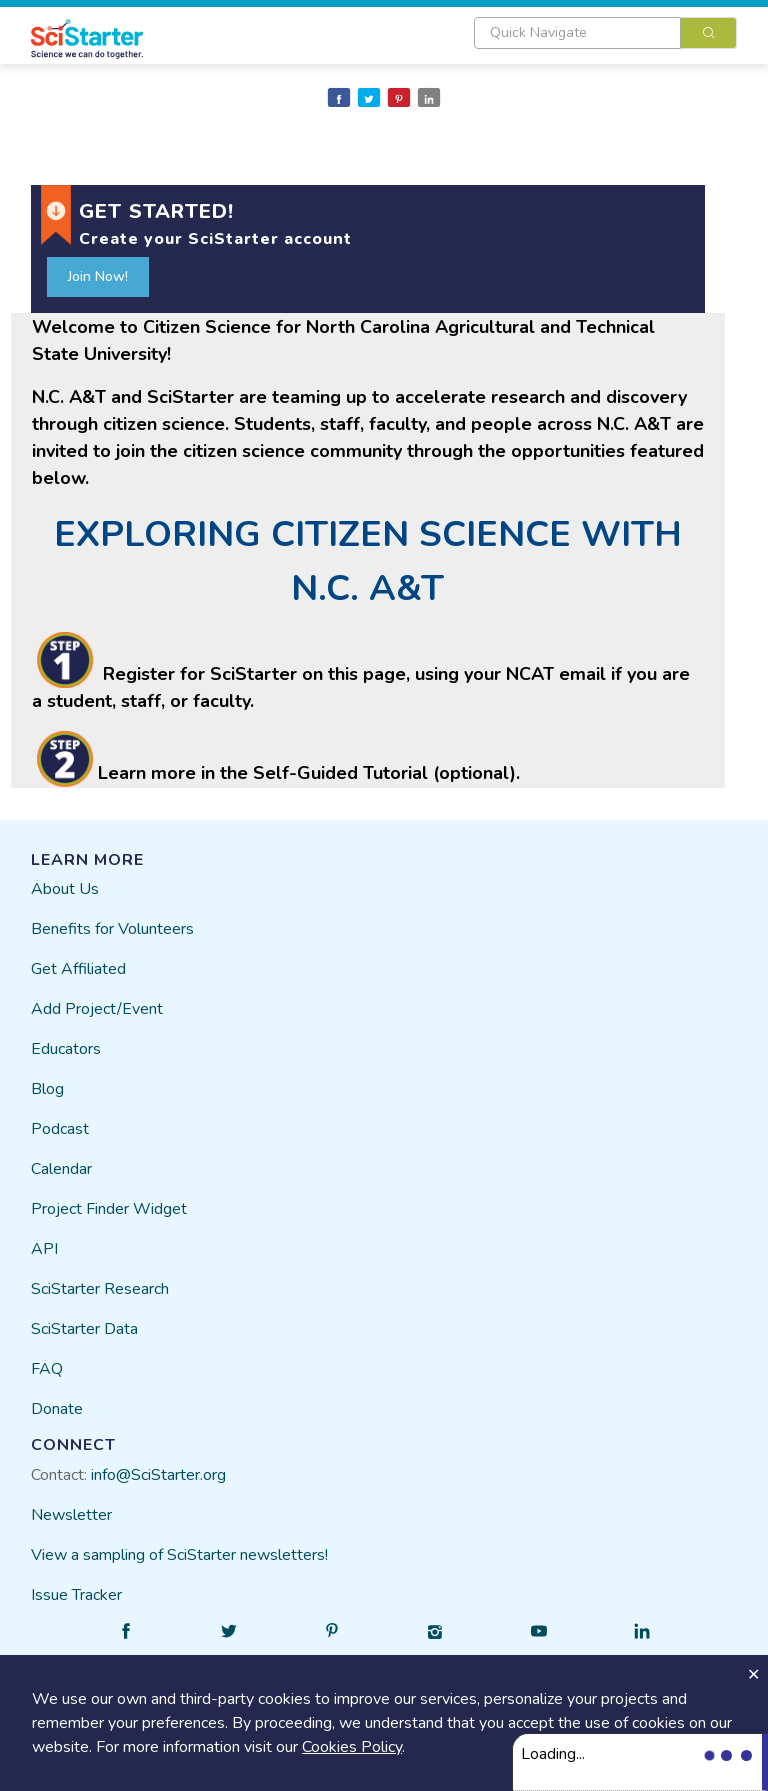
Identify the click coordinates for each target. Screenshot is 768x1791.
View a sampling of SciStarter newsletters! (179, 1555)
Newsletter (71, 1515)
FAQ (47, 1369)
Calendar (61, 1169)
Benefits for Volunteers (112, 929)
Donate (57, 1409)
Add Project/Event (97, 1009)
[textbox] (577, 33)
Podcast (60, 1129)
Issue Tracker (76, 1595)
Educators (66, 1049)
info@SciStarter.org (158, 1475)
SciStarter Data (84, 1329)
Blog (47, 1089)
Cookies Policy (352, 1747)
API (44, 1249)
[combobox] (605, 33)
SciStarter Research (100, 1289)
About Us (65, 889)
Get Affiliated (78, 969)
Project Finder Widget (109, 1209)
